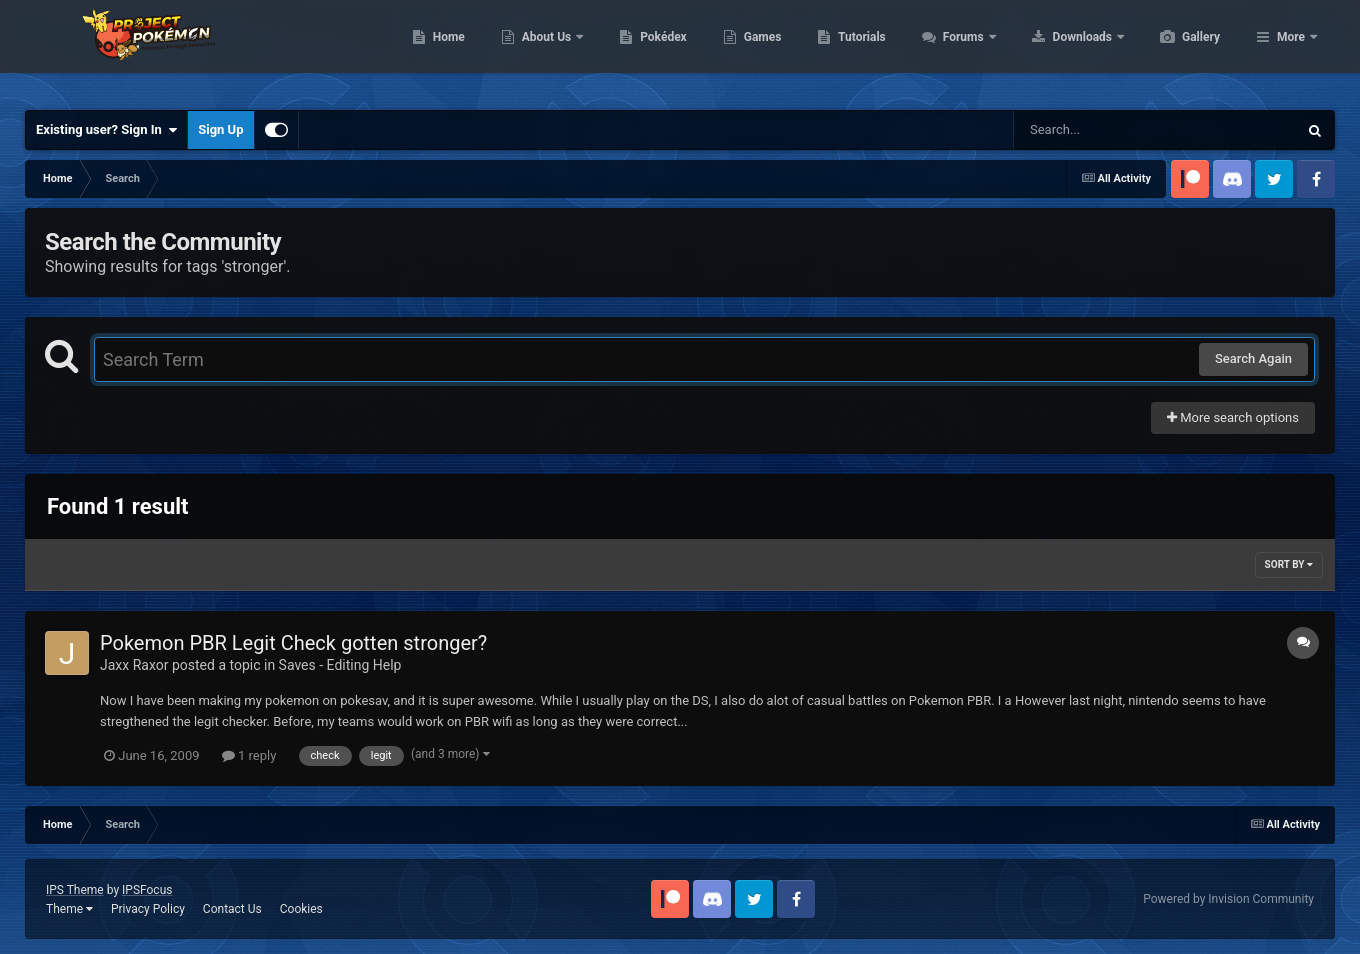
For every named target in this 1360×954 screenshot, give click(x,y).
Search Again (1253, 358)
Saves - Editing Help (340, 665)
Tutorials (956, 50)
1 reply (249, 755)
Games (857, 50)
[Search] (1105, 130)
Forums (1059, 50)
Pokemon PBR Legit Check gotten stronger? (293, 643)
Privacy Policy (148, 909)
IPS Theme (75, 890)
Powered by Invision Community (1228, 899)
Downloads (1178, 50)
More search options (1233, 417)
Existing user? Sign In (106, 130)
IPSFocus (147, 890)
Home (543, 50)
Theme (69, 909)
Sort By (1289, 564)
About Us (642, 50)
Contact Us (232, 909)
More (1291, 50)
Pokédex (758, 50)
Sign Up (220, 129)
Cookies (301, 909)
